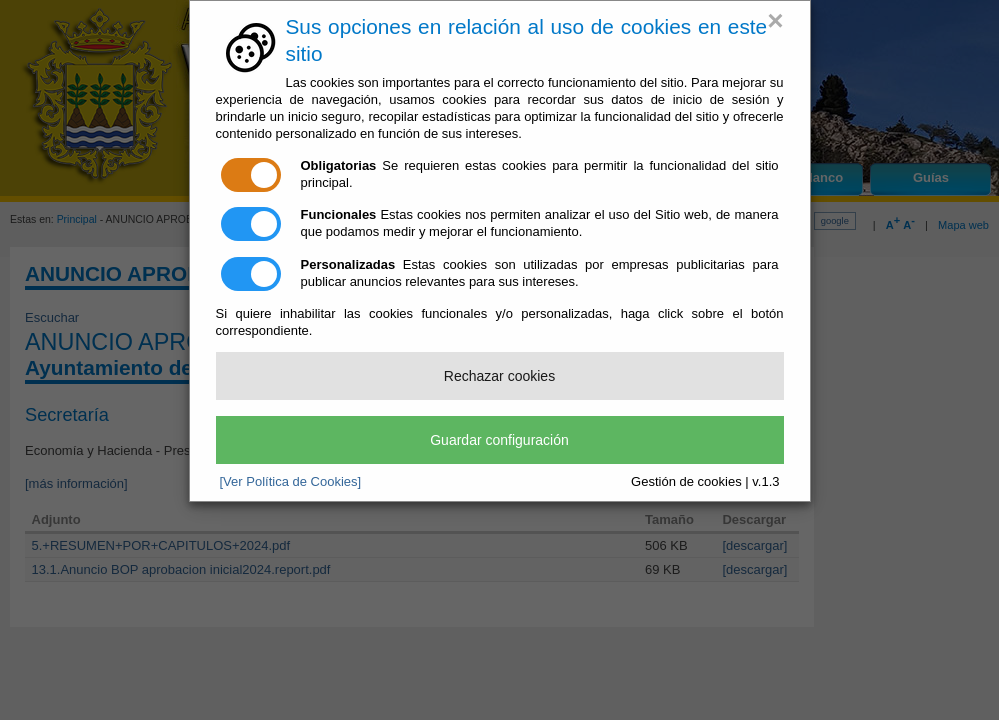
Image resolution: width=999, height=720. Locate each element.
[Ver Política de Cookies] (291, 481)
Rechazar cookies (499, 376)
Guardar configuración (499, 440)
